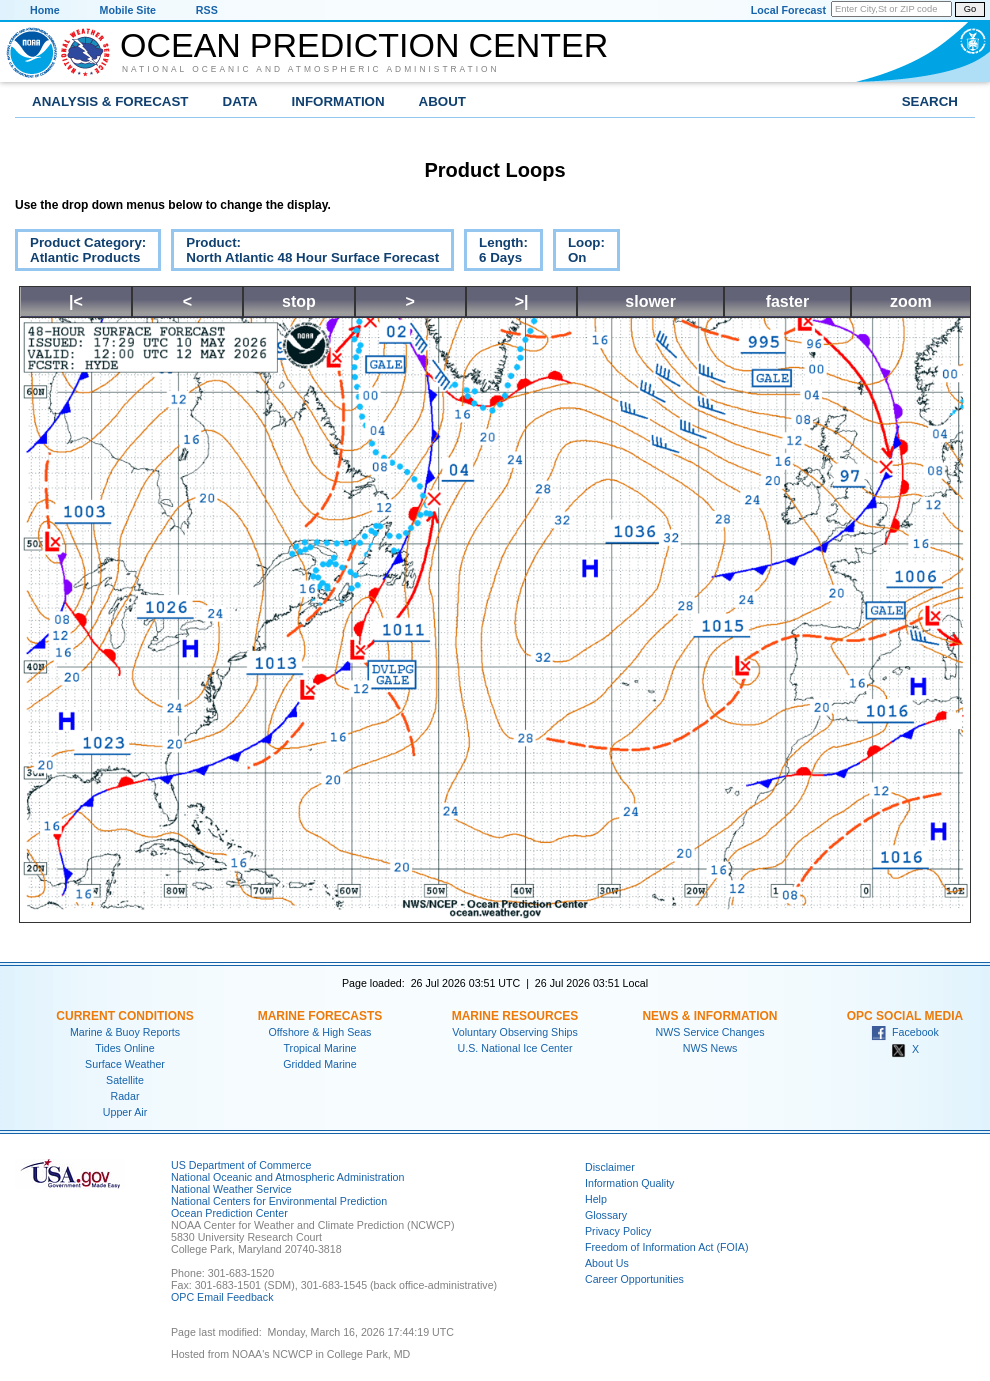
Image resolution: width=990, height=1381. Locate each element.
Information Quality (629, 1183)
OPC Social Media (905, 1016)
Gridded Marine (319, 1064)
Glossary (606, 1215)
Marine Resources (515, 1016)
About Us (607, 1263)
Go (970, 9)
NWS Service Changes (710, 1032)
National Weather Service (231, 1189)
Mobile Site (128, 10)
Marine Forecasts (320, 1016)
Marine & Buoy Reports (125, 1032)
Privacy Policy (618, 1231)
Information (338, 101)
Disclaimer (610, 1167)
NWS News (710, 1048)
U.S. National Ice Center (515, 1048)
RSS (207, 10)
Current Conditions (124, 1016)
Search (930, 101)
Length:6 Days (496, 253)
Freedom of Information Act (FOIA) (666, 1247)
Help (596, 1199)
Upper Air (125, 1112)
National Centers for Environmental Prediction (279, 1201)
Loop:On (579, 253)
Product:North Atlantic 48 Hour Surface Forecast (305, 253)
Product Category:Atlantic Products (80, 253)
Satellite (125, 1080)
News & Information (709, 1016)
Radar (124, 1096)
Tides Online (124, 1048)
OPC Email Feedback (222, 1297)
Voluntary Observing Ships (515, 1032)
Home (45, 10)
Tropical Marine (319, 1048)
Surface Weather (125, 1064)
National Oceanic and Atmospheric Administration (311, 69)
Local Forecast (788, 10)
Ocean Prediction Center (364, 45)
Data (240, 101)
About (442, 101)
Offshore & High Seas (320, 1032)
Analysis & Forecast (110, 101)
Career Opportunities (634, 1279)
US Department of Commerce (241, 1165)
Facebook (905, 1032)
